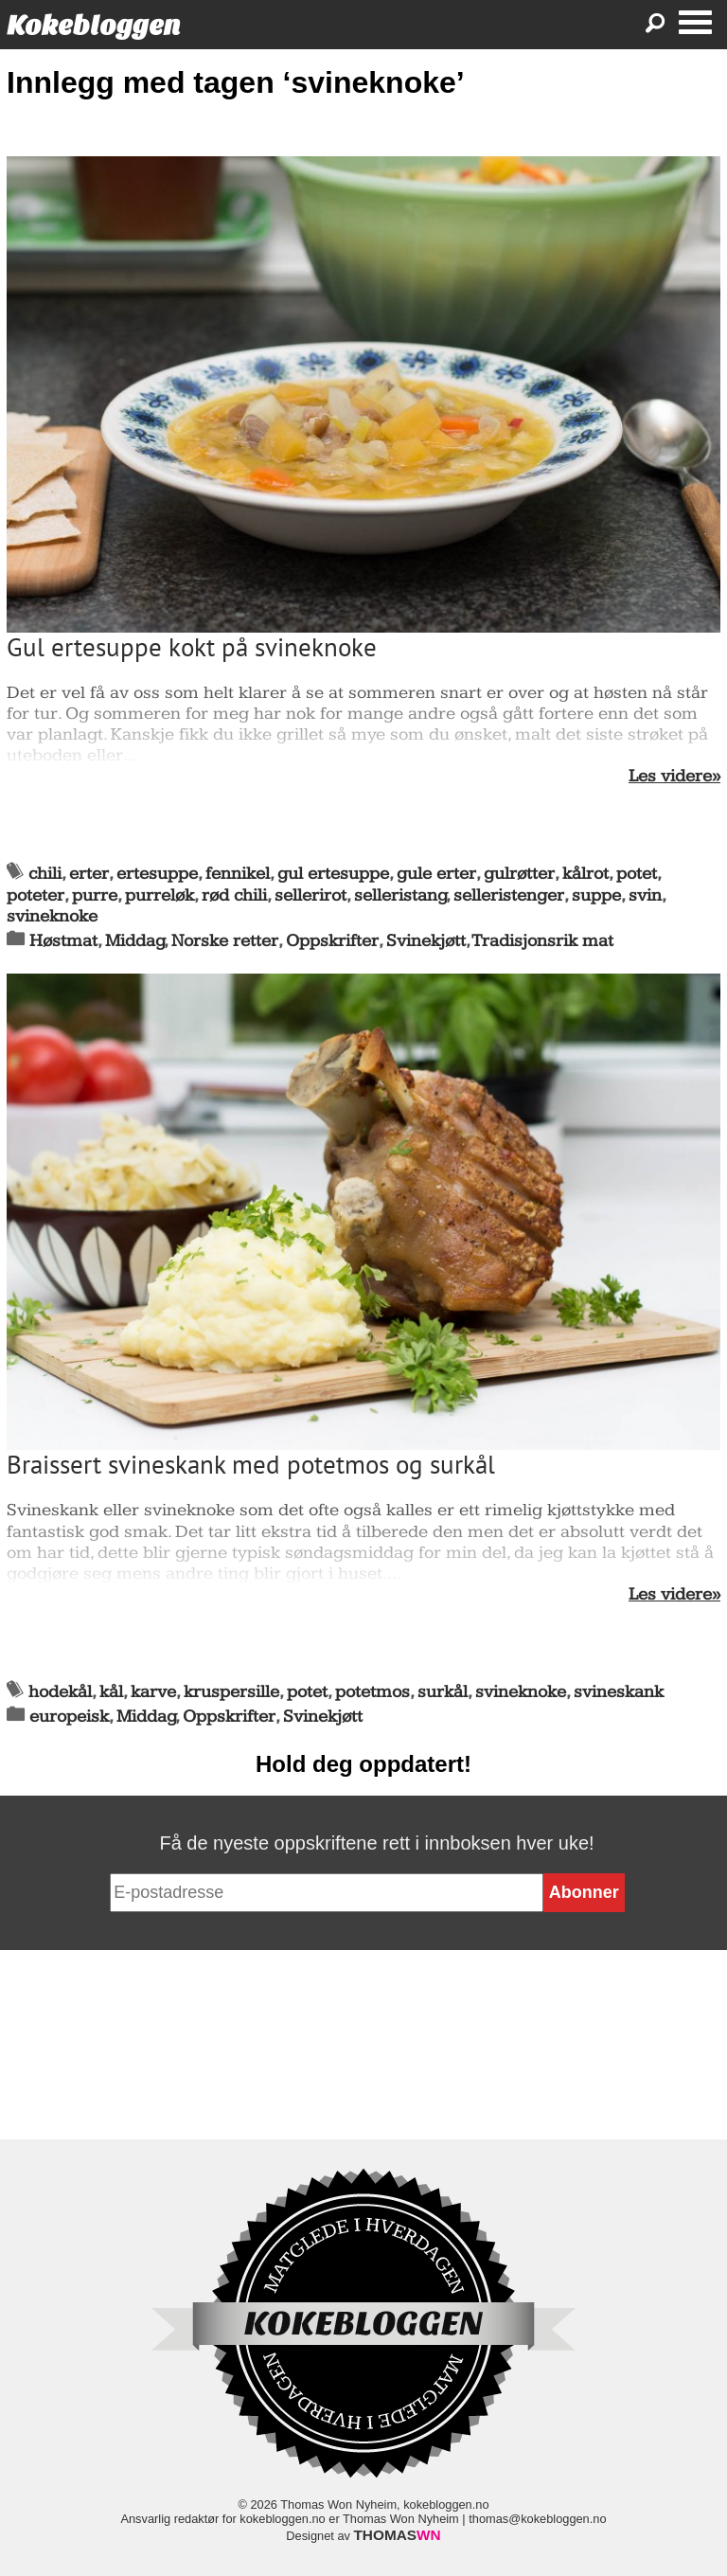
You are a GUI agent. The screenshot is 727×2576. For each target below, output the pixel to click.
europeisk (69, 1716)
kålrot (585, 874)
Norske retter (224, 941)
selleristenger (508, 895)
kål (111, 1692)
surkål (442, 1692)
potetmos (372, 1692)
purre (94, 895)
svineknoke (52, 916)
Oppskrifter (332, 941)
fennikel (237, 874)
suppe (596, 895)
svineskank (619, 1692)
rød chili (234, 895)
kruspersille (231, 1692)
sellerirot (310, 895)
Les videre (670, 776)
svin (645, 895)
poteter (35, 895)
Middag (135, 941)
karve (153, 1692)
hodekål (60, 1692)
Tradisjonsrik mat (542, 941)
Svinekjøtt (426, 941)
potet (636, 874)
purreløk (159, 895)
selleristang (400, 895)
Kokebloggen (94, 25)
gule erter (436, 874)
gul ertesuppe (333, 874)
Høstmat (63, 941)
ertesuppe (157, 874)
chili (45, 874)
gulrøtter (519, 874)
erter (89, 874)
